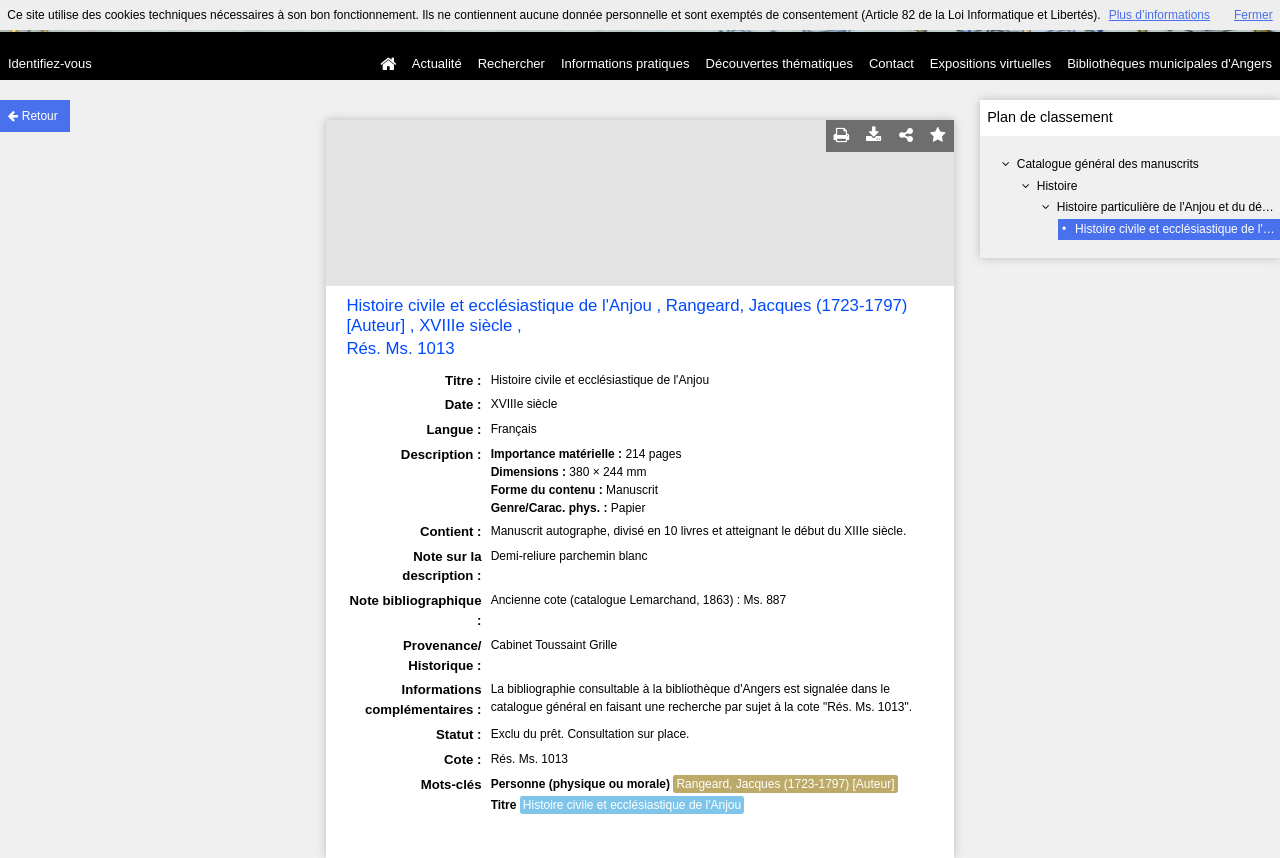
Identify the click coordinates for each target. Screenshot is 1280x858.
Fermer (1253, 15)
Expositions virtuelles (990, 63)
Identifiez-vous (50, 63)
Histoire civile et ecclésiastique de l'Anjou (632, 805)
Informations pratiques (625, 63)
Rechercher (511, 63)
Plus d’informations (1159, 15)
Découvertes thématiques (779, 63)
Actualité (437, 63)
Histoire (1057, 186)
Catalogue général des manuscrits (1108, 164)
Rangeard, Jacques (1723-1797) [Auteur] (785, 784)
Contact (891, 63)
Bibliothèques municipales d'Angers (1169, 63)
